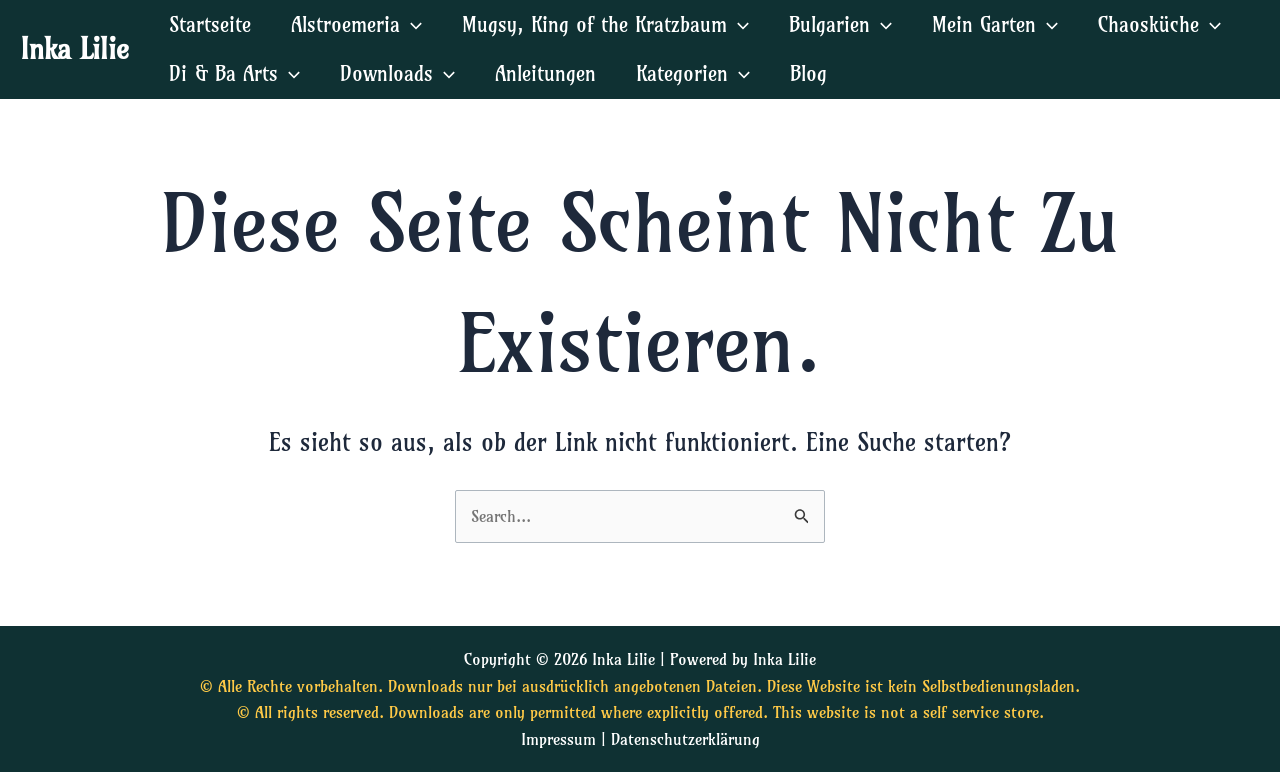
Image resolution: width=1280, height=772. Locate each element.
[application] (411, 24)
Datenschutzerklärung (685, 739)
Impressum (558, 739)
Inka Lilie (74, 48)
